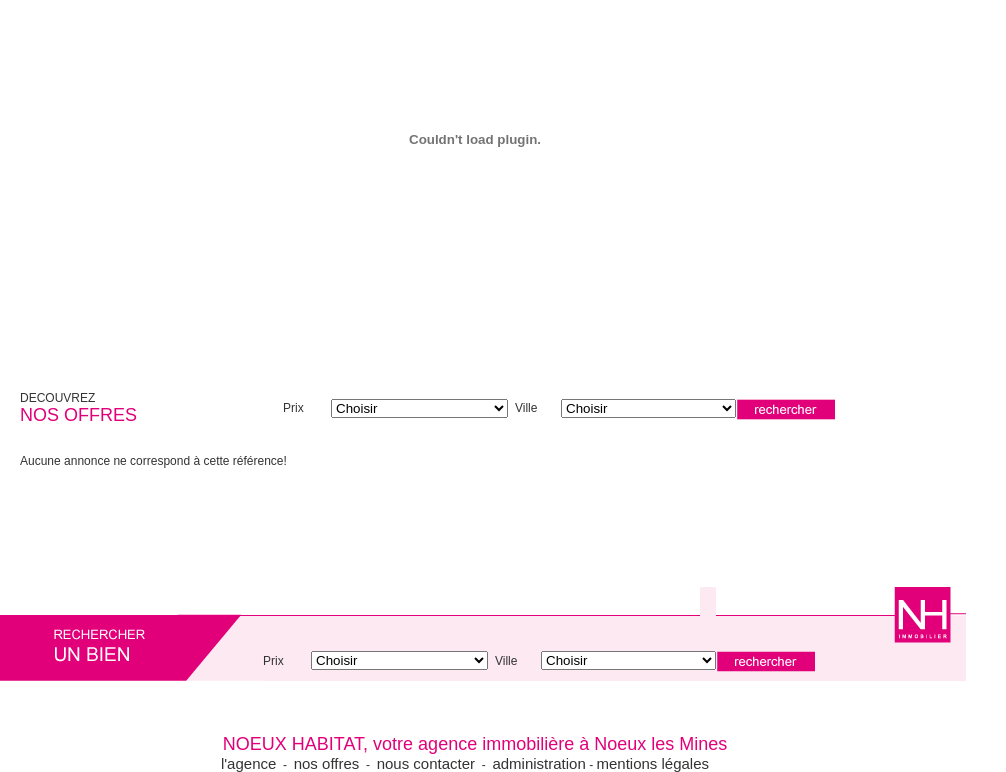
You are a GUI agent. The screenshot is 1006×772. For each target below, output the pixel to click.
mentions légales (652, 763)
